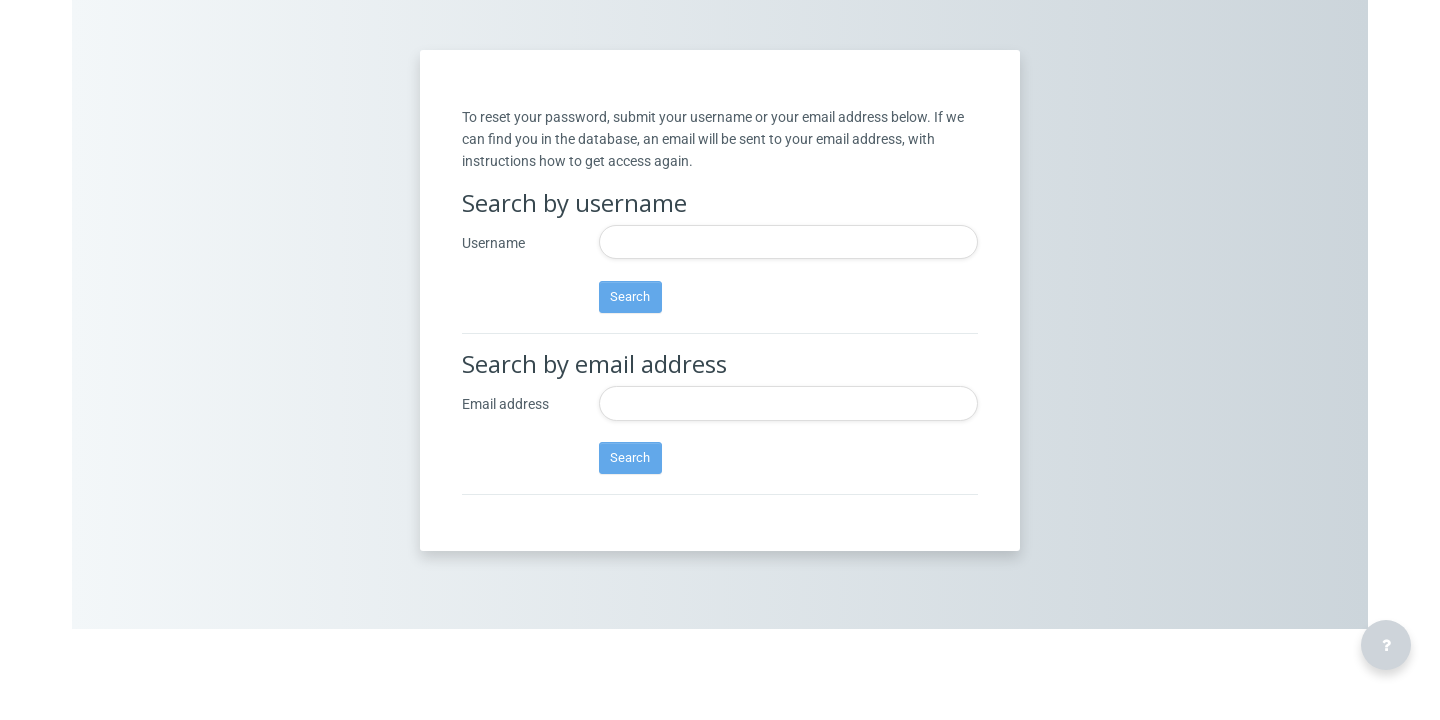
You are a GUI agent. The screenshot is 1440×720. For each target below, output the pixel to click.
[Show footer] (1386, 645)
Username (493, 285)
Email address (505, 446)
